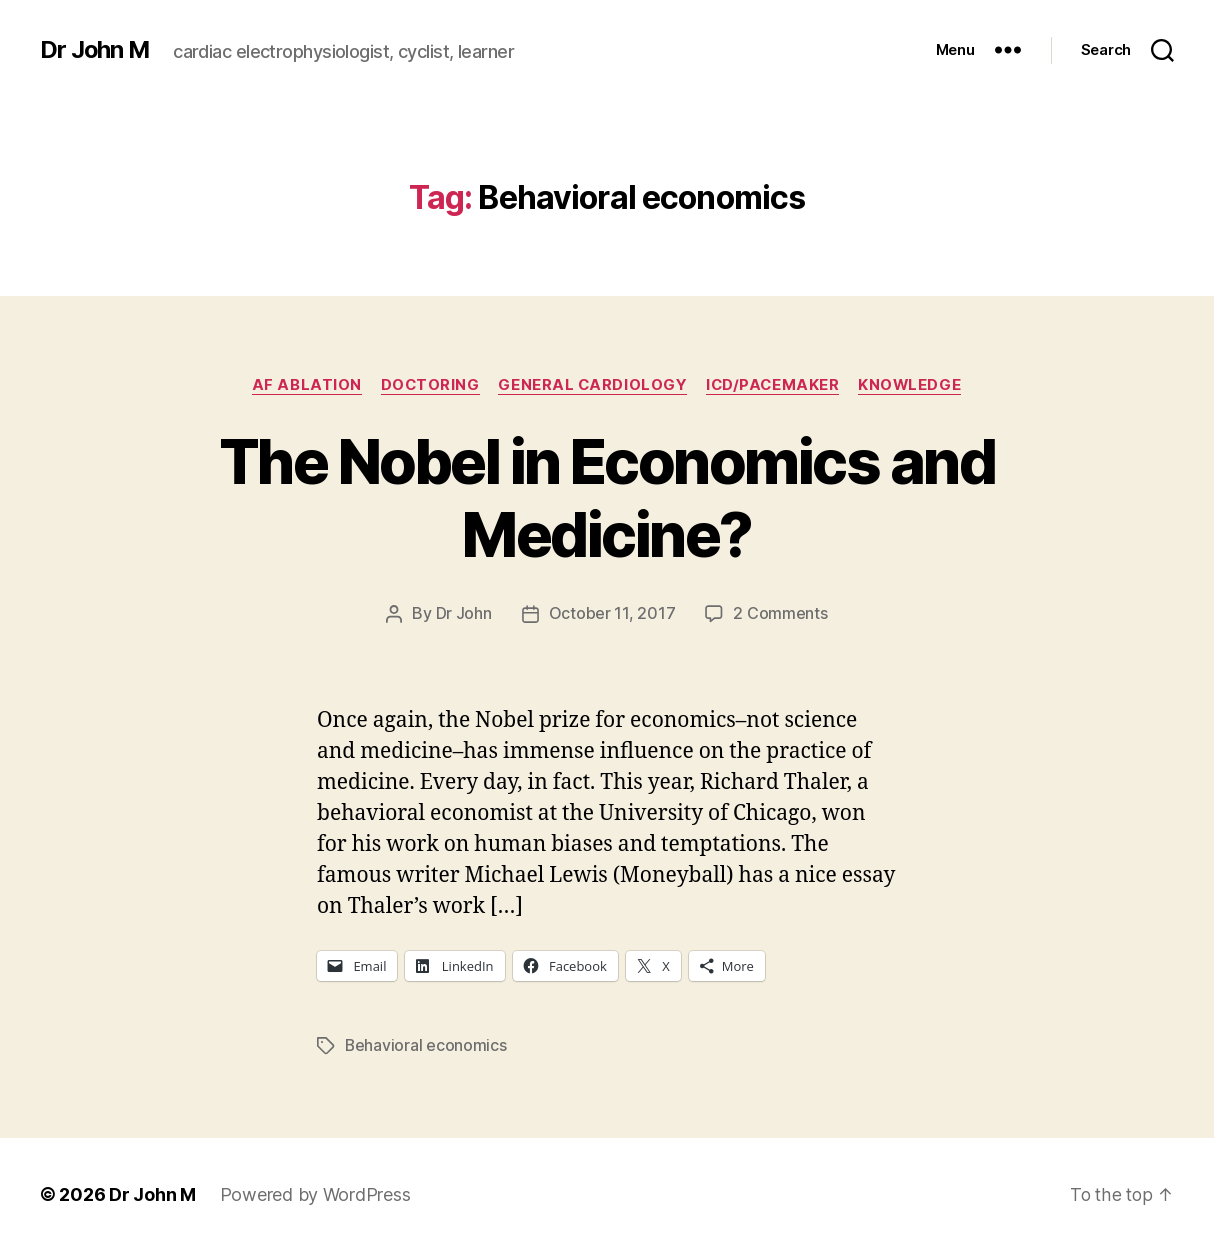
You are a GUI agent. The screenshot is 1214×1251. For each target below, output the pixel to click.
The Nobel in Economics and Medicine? (607, 498)
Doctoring (428, 385)
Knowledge (915, 385)
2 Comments (780, 614)
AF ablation (302, 385)
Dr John (464, 614)
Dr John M (95, 50)
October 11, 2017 (612, 614)
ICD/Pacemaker (774, 385)
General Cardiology (593, 385)
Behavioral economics (426, 1045)
